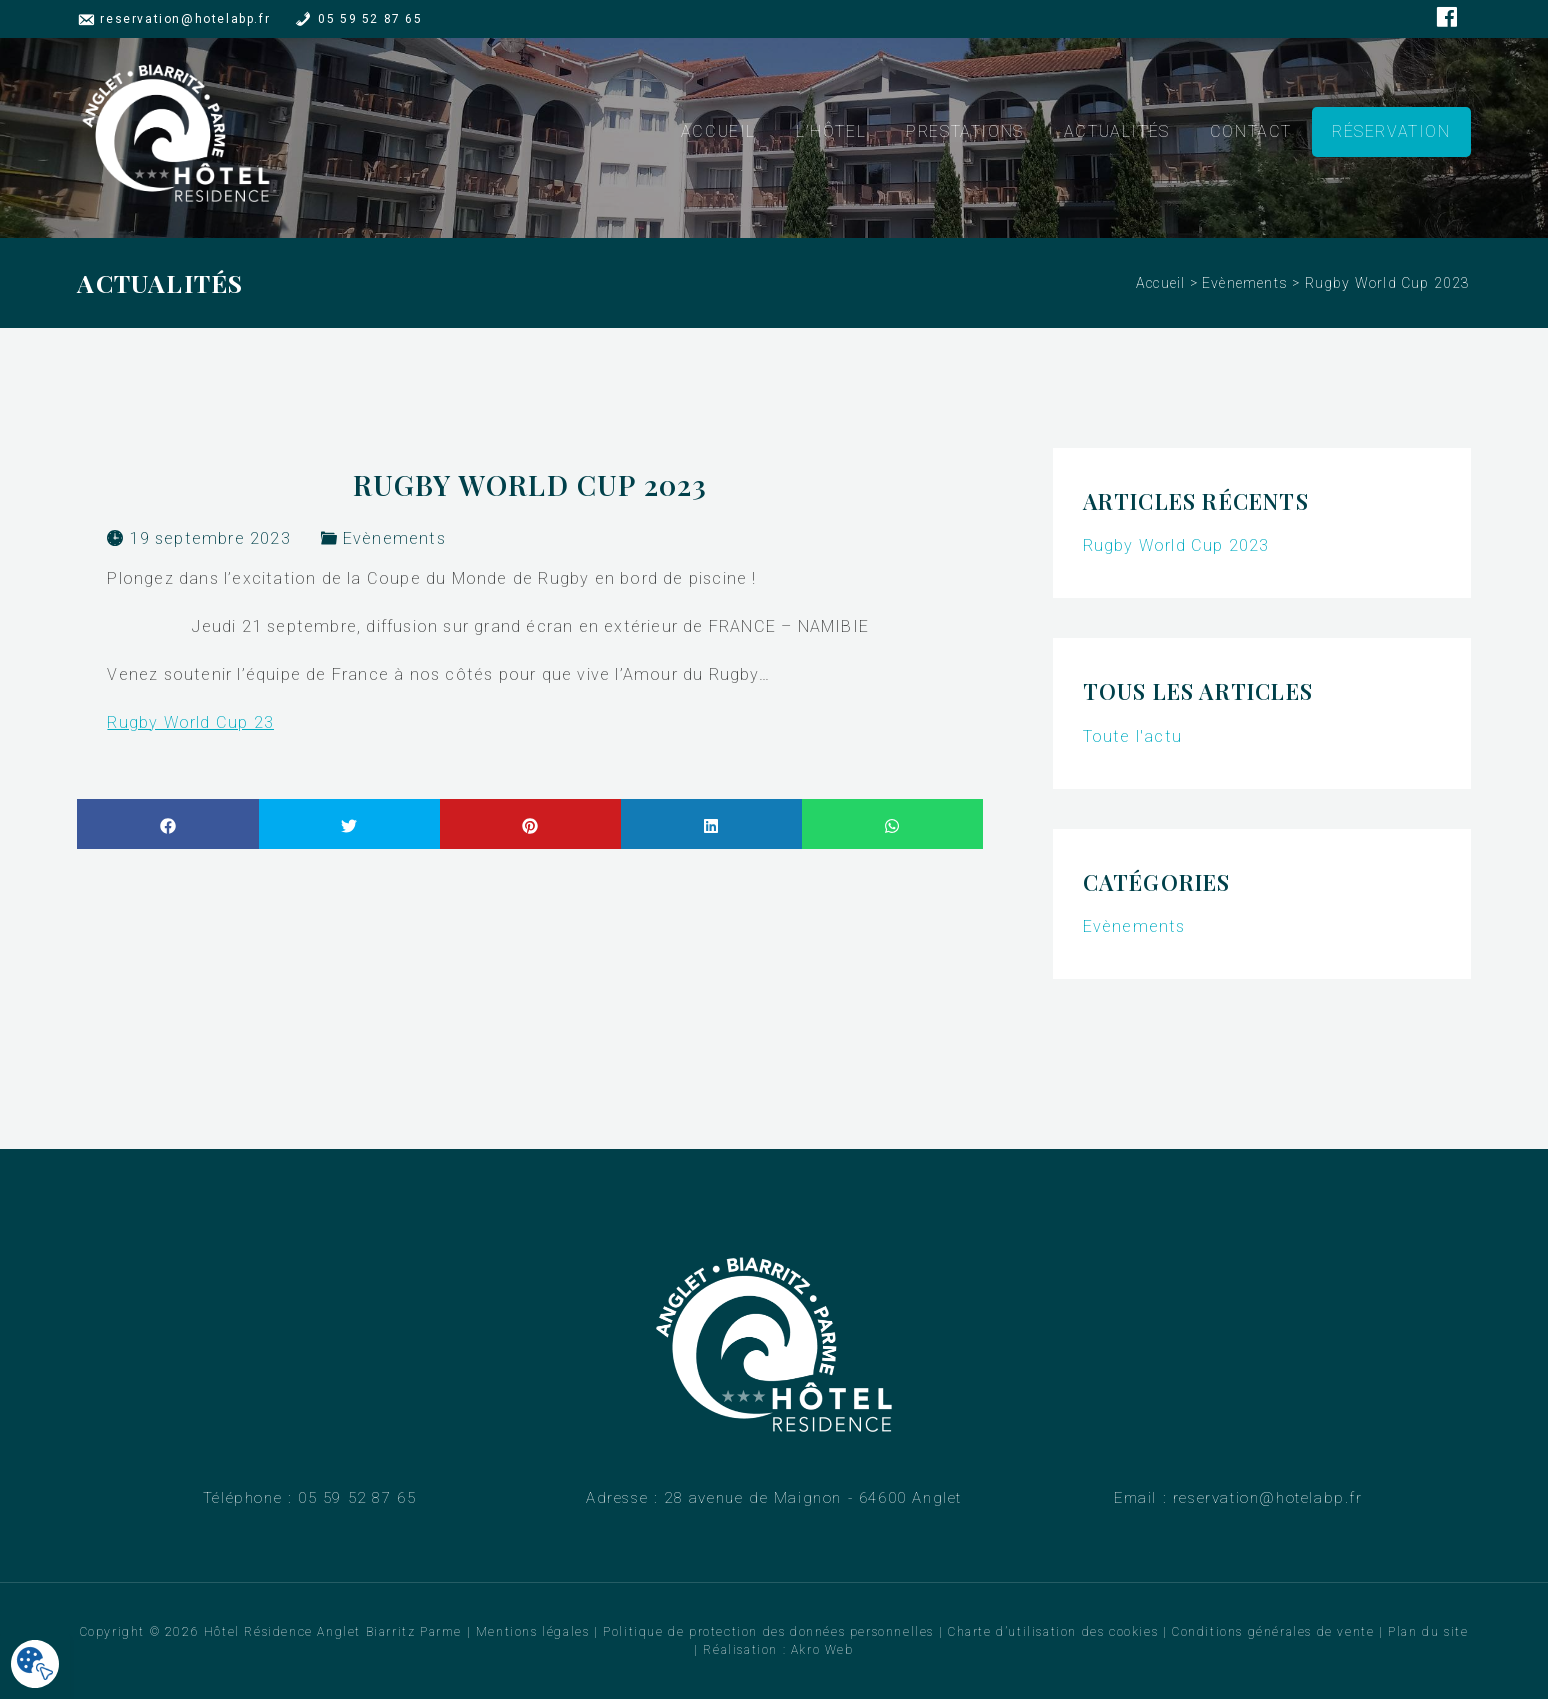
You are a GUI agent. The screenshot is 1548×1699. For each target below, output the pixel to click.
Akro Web (822, 1650)
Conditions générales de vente (1273, 1632)
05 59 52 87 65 (370, 19)
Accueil (718, 132)
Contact (1251, 132)
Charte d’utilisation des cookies (1053, 1632)
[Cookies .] (35, 1665)
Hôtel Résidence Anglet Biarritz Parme (333, 1632)
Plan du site (1428, 1632)
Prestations (965, 132)
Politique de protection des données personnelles (768, 1632)
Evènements (1245, 283)
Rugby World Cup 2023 (1176, 545)
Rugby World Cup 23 (190, 722)
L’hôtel (831, 132)
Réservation (1391, 132)
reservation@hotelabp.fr (185, 19)
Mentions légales (533, 1632)
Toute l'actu (1132, 736)
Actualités (1117, 132)
